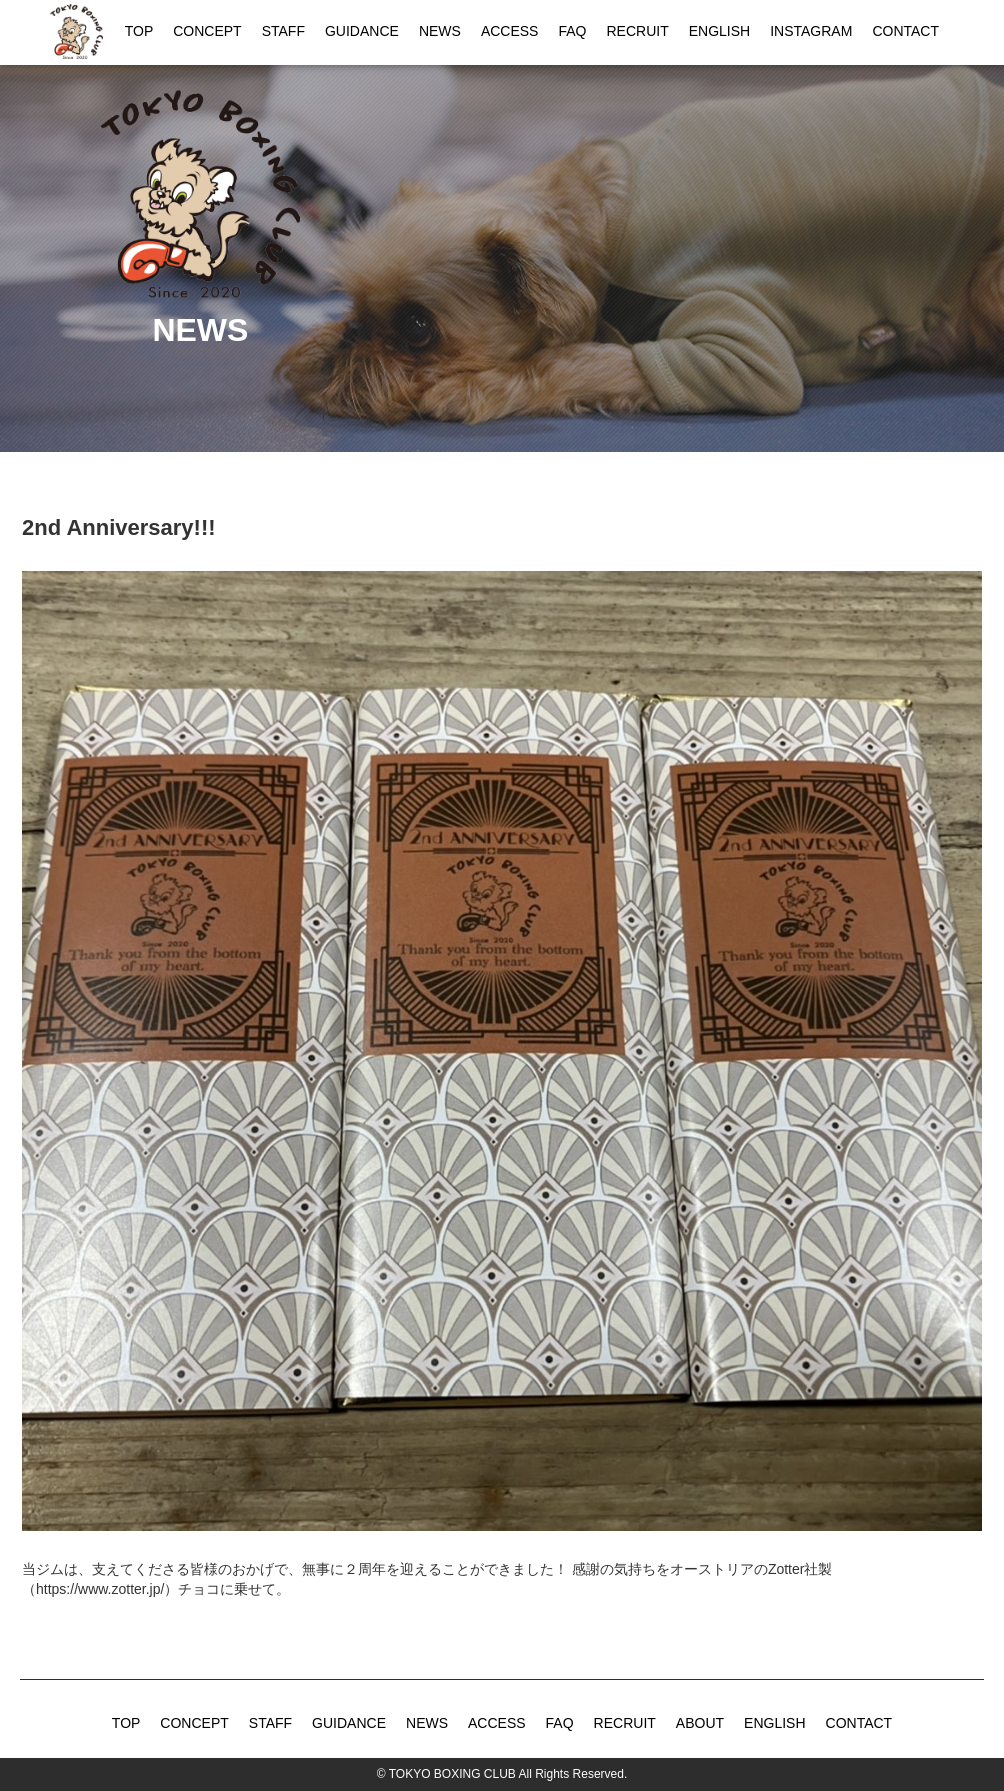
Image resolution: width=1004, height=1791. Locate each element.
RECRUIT (637, 31)
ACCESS (510, 31)
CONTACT (905, 31)
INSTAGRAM (811, 31)
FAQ (572, 31)
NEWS (440, 31)
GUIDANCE (362, 31)
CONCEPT (207, 31)
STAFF (283, 31)
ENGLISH (719, 31)
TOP (139, 31)
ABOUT (700, 1723)
